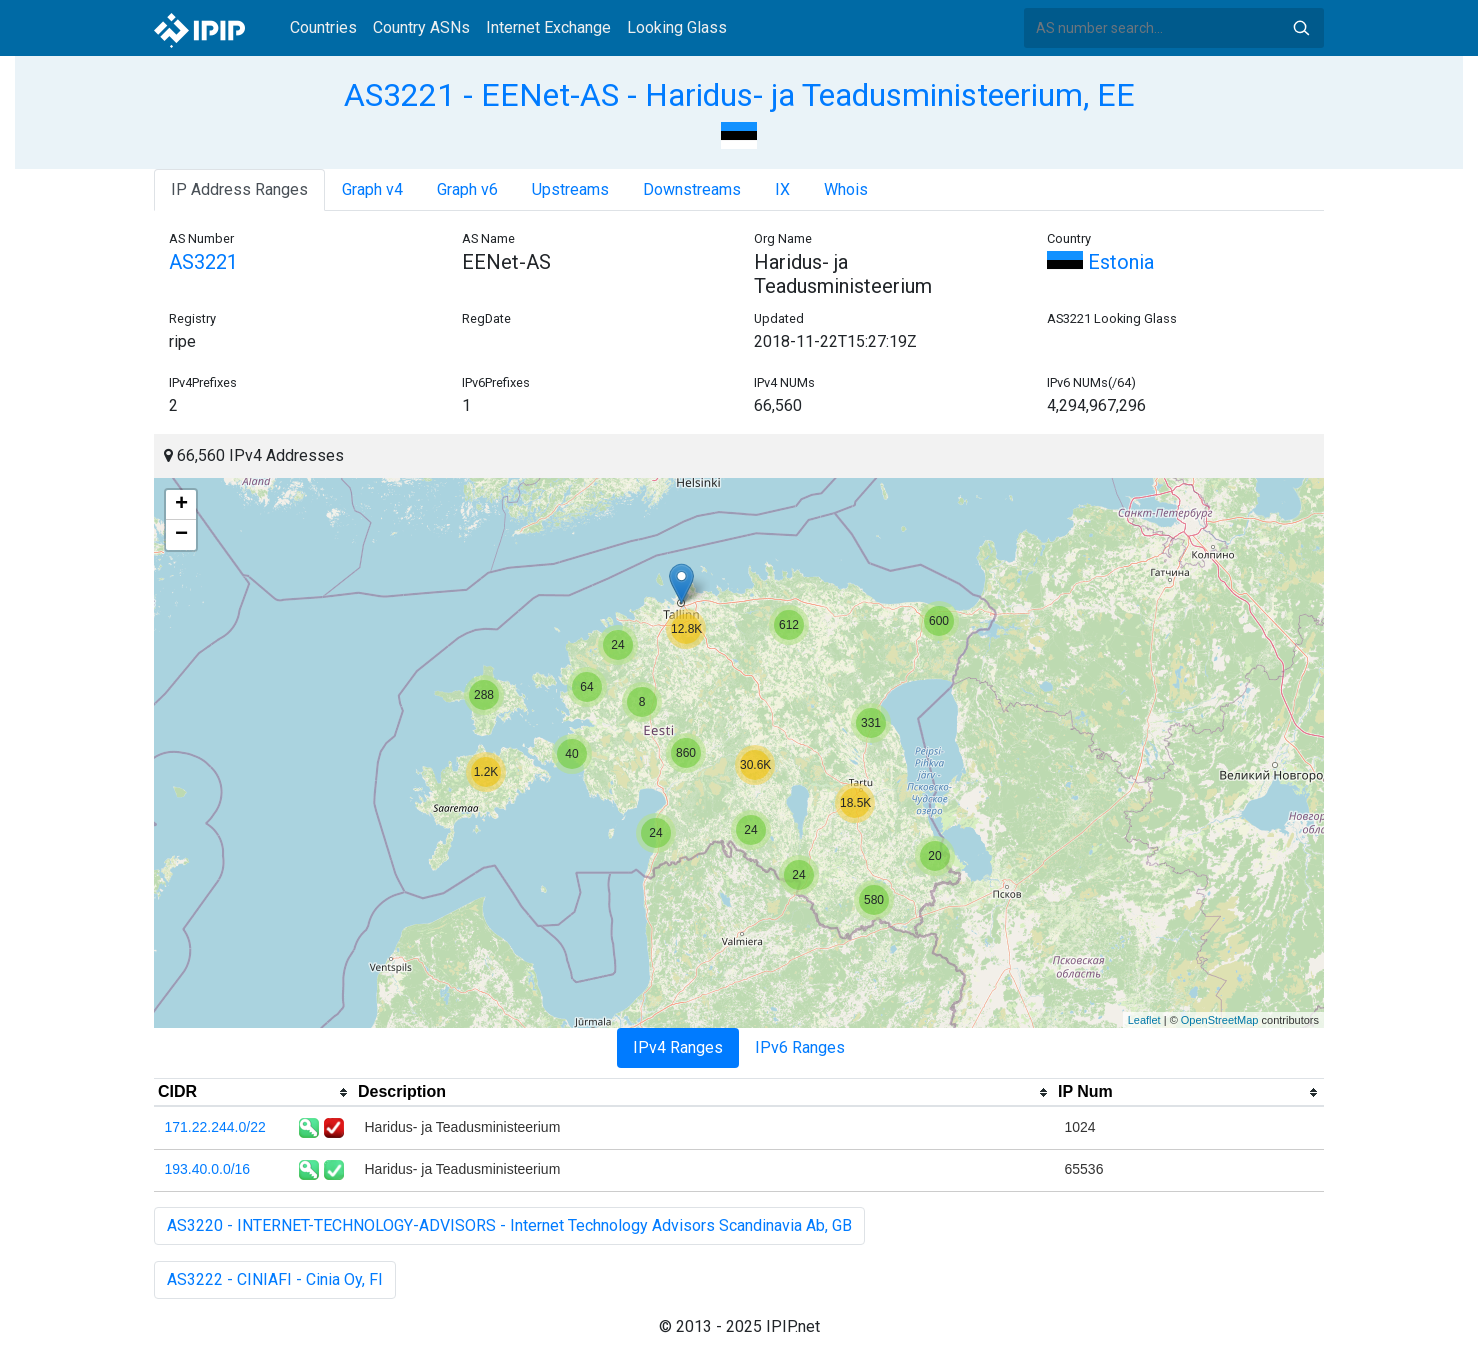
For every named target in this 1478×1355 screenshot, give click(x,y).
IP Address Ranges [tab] (239, 189)
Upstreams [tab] (570, 189)
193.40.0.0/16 (208, 1169)
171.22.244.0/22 (215, 1127)
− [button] (181, 535)
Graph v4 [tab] (372, 189)
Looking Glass (677, 27)
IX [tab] (782, 189)
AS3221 (203, 262)
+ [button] (181, 505)
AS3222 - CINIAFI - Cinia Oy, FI (275, 1279)
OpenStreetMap (1220, 1020)
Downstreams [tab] (692, 189)
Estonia (1100, 262)
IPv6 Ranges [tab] (800, 1047)
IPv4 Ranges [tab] (678, 1047)
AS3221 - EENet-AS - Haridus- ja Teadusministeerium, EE (739, 95)
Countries (323, 27)
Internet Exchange (548, 27)
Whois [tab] (846, 189)
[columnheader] (254, 1093)
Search (1301, 28)
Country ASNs (421, 27)
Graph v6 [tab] (467, 189)
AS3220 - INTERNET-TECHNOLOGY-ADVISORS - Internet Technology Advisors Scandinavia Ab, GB (509, 1225)
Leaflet (1144, 1020)
